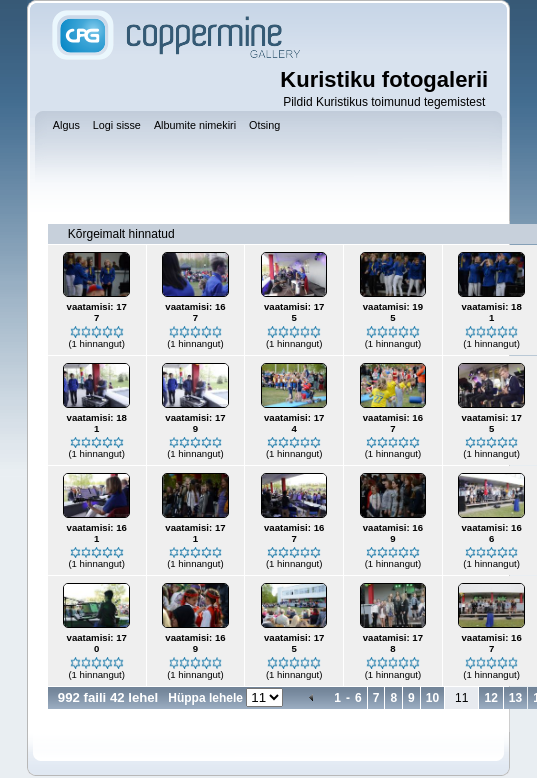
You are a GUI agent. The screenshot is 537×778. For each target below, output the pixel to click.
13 (515, 698)
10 (432, 698)
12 (490, 698)
